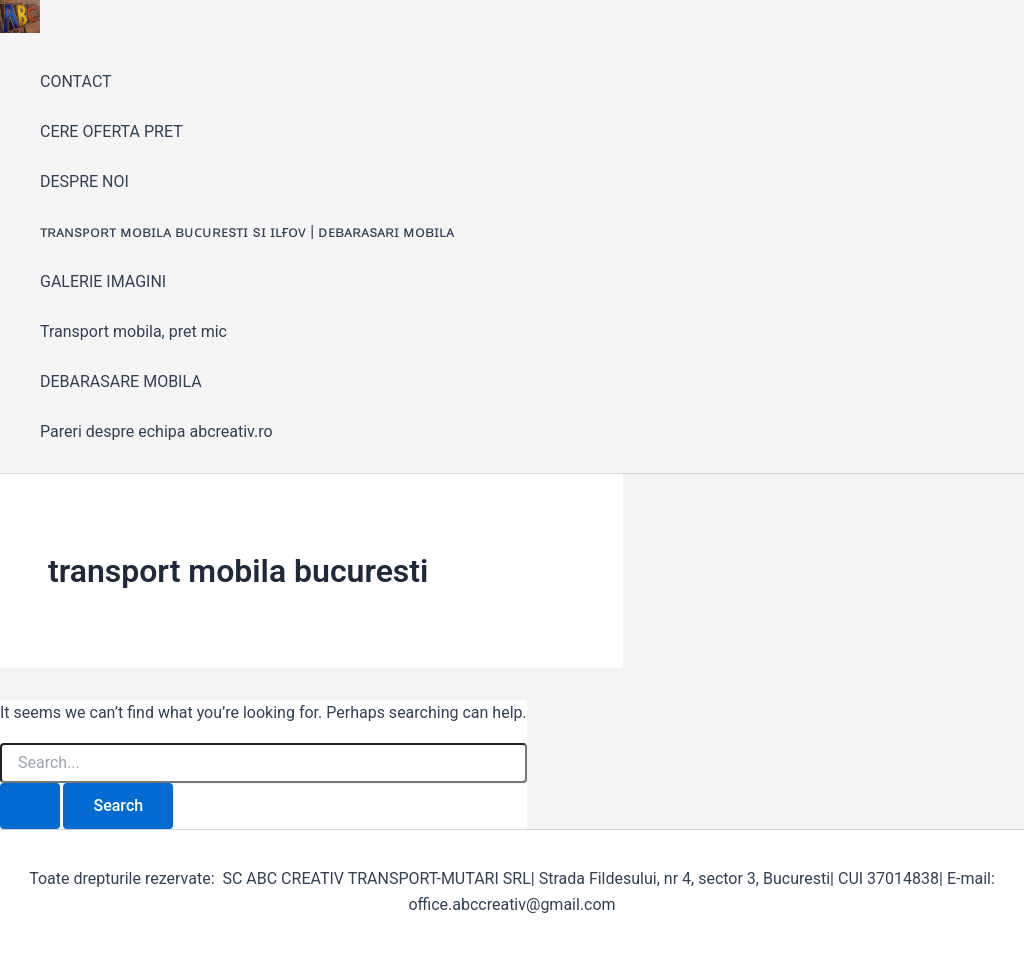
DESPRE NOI (84, 181)
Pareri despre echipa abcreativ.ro (156, 431)
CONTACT (76, 81)
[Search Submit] (30, 806)
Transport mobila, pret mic (133, 331)
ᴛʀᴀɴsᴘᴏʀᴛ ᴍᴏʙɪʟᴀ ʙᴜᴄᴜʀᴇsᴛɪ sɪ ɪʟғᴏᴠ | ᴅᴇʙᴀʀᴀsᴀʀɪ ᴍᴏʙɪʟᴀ (247, 231)
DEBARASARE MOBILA (121, 381)
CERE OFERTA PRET (111, 131)
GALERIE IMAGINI (103, 281)
